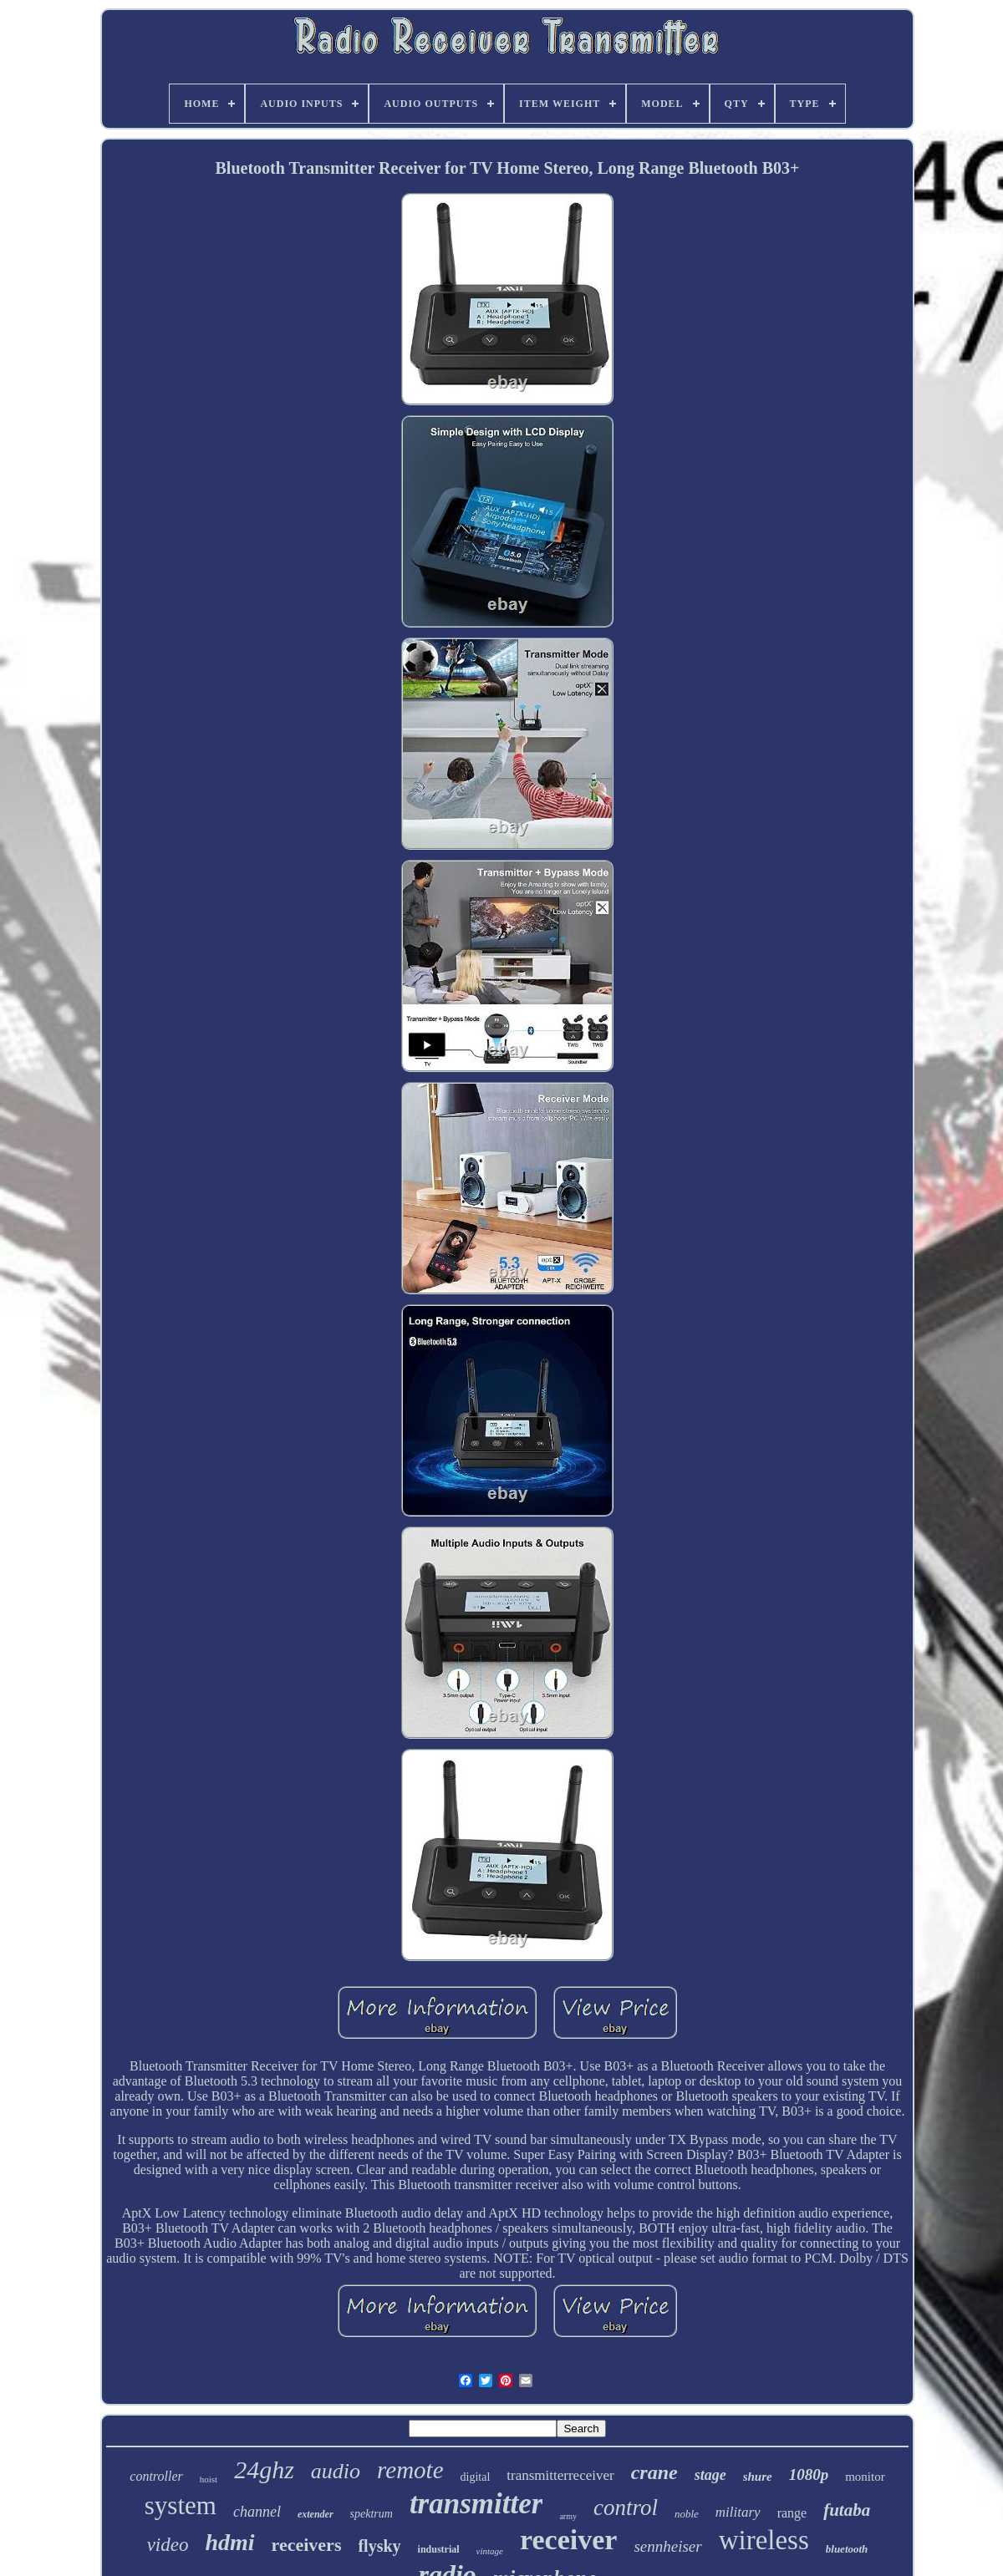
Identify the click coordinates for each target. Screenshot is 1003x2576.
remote (410, 2470)
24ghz (264, 2469)
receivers (307, 2544)
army (568, 2516)
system (180, 2505)
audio (335, 2471)
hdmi (229, 2542)
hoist (208, 2479)
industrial (439, 2549)
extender (315, 2514)
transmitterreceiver (560, 2475)
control (625, 2507)
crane (654, 2472)
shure (757, 2476)
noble (687, 2513)
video (168, 2544)
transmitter (476, 2503)
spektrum (371, 2513)
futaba (846, 2510)
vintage (489, 2551)
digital (476, 2477)
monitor (865, 2476)
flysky (379, 2546)
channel (257, 2511)
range (792, 2513)
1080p (809, 2474)
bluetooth (847, 2549)
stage (710, 2475)
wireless (764, 2540)
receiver (568, 2539)
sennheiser (667, 2546)
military (738, 2512)
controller (156, 2476)
